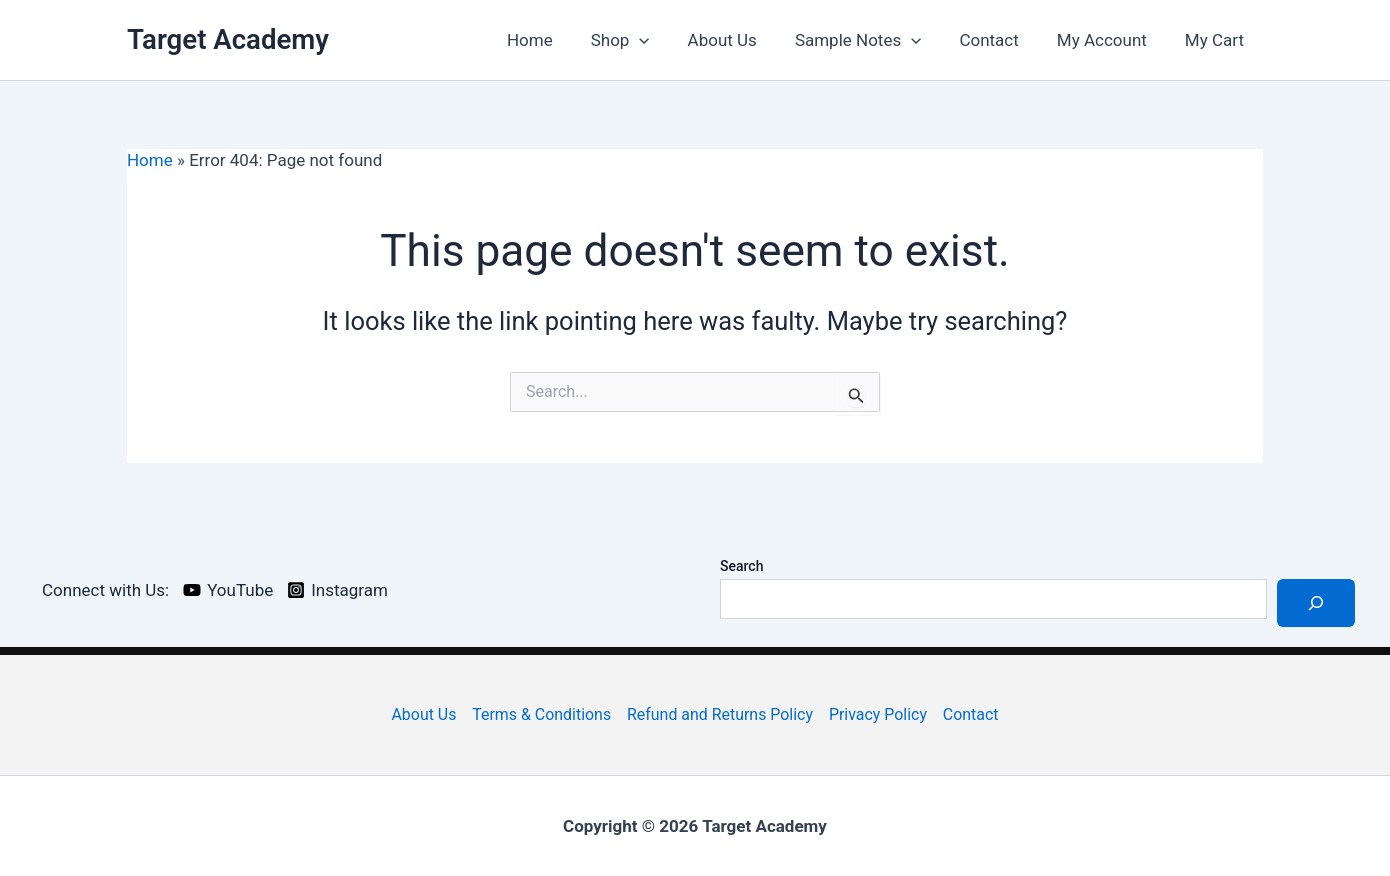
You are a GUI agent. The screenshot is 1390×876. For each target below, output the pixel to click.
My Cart (1216, 40)
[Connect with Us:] (102, 590)
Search (741, 566)
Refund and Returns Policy (720, 714)
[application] (661, 40)
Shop (642, 40)
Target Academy (228, 39)
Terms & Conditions (541, 714)
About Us (740, 40)
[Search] (1316, 603)
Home (556, 40)
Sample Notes (872, 40)
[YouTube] (228, 590)
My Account (1108, 40)
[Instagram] (337, 590)
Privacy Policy (878, 714)
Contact (998, 40)
